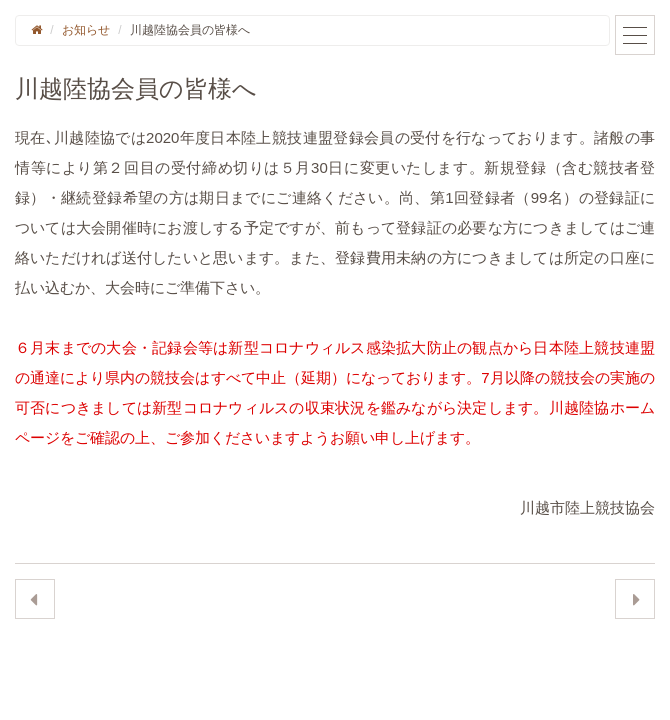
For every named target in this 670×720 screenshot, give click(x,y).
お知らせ (86, 30)
